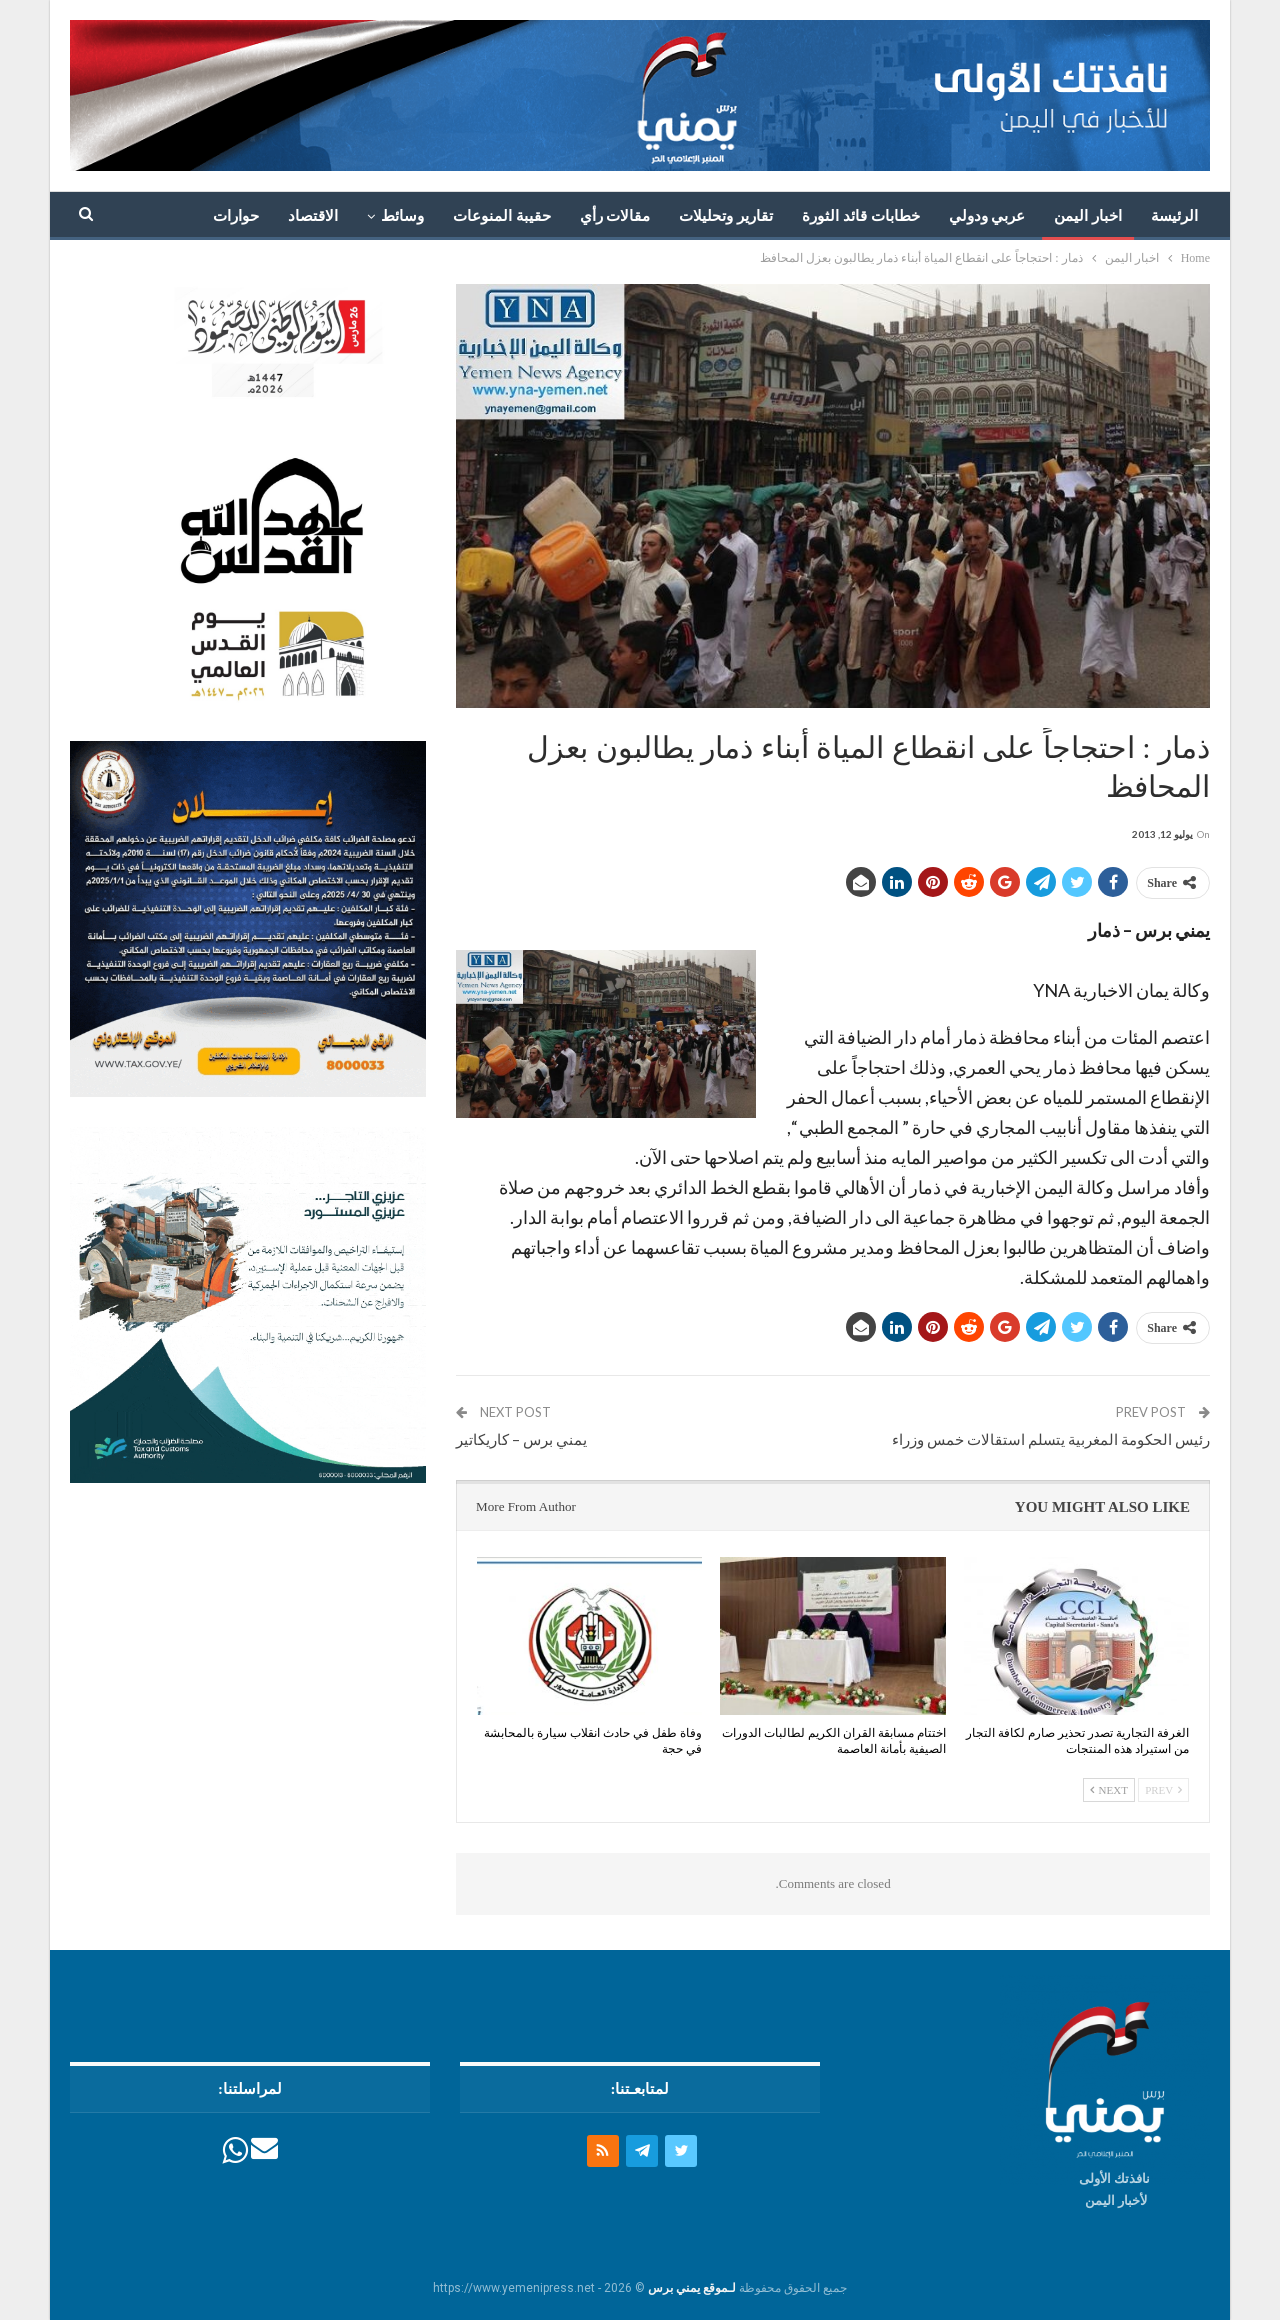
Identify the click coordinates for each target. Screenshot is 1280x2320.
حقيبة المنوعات (502, 216)
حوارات (236, 216)
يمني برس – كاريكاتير (521, 1439)
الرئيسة (1174, 216)
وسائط (402, 216)
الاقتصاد (313, 216)
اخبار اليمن (1088, 216)
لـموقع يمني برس (692, 2288)
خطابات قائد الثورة (861, 216)
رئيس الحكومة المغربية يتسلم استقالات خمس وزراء (1051, 1439)
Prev (1163, 1790)
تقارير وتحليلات (726, 216)
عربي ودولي (987, 216)
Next (1109, 1790)
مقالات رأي (615, 216)
